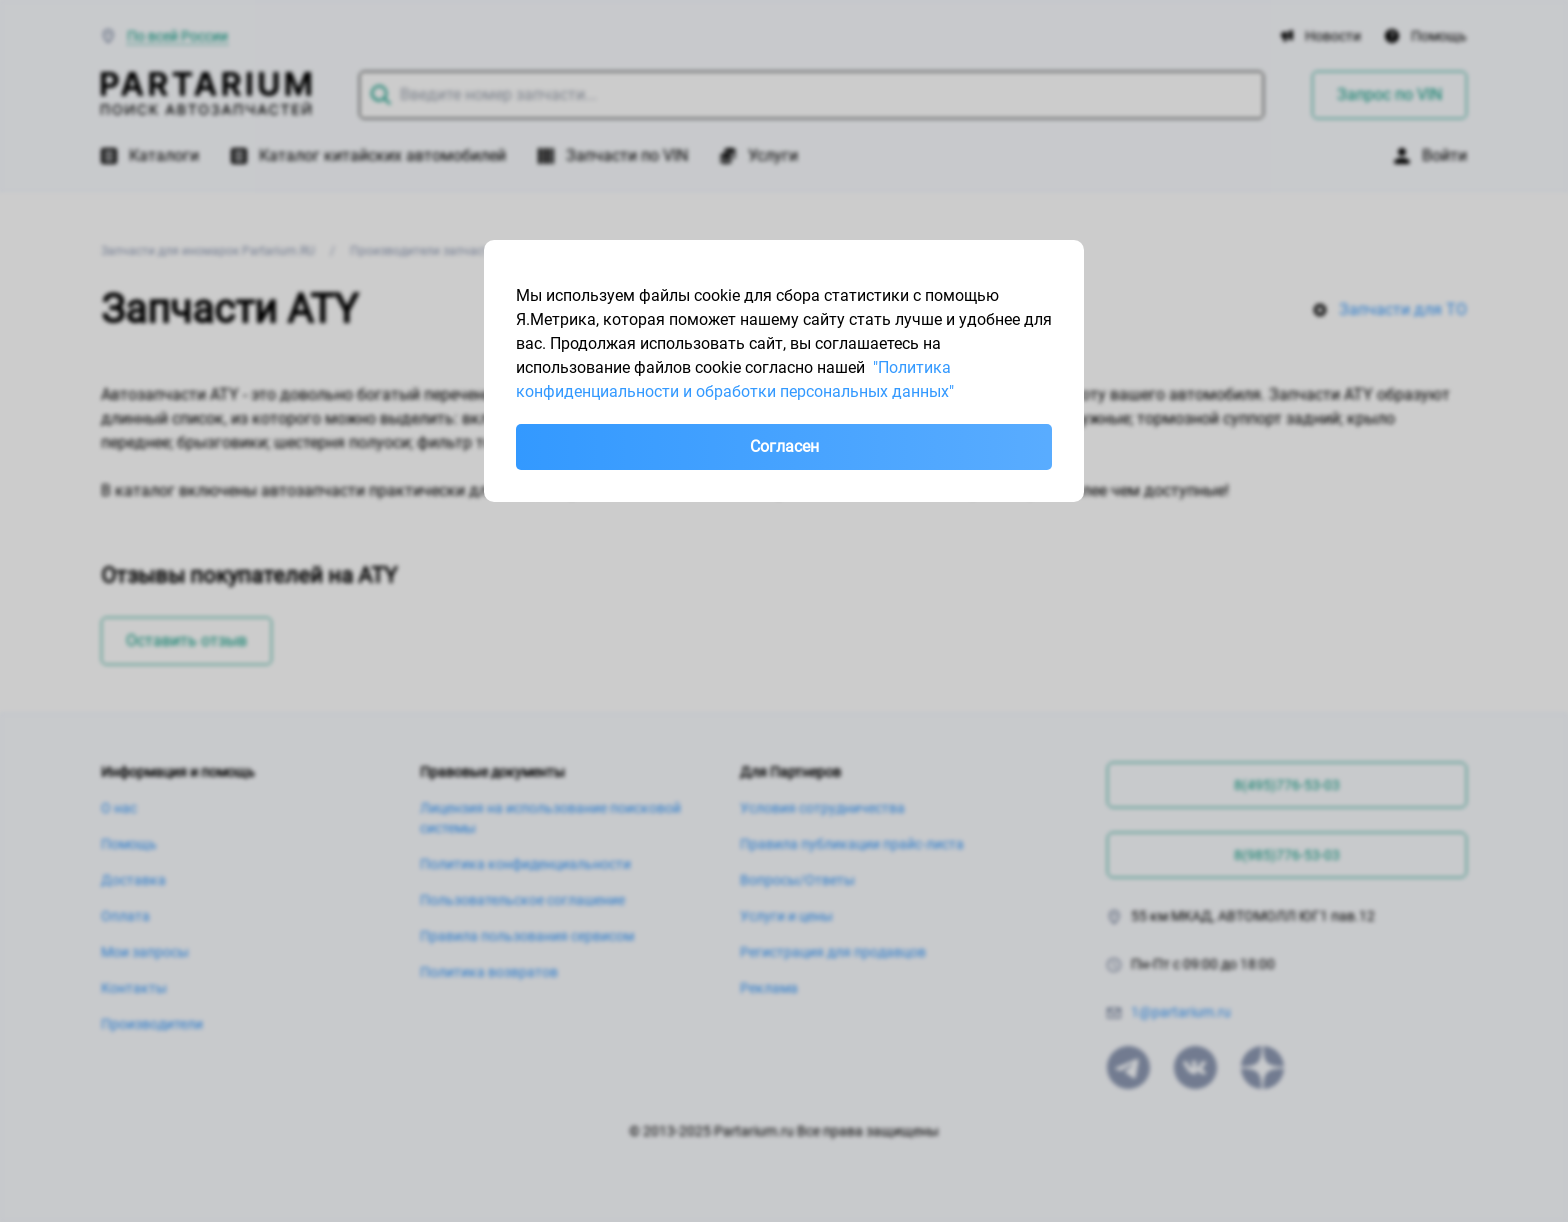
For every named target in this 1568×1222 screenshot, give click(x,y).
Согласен (784, 446)
